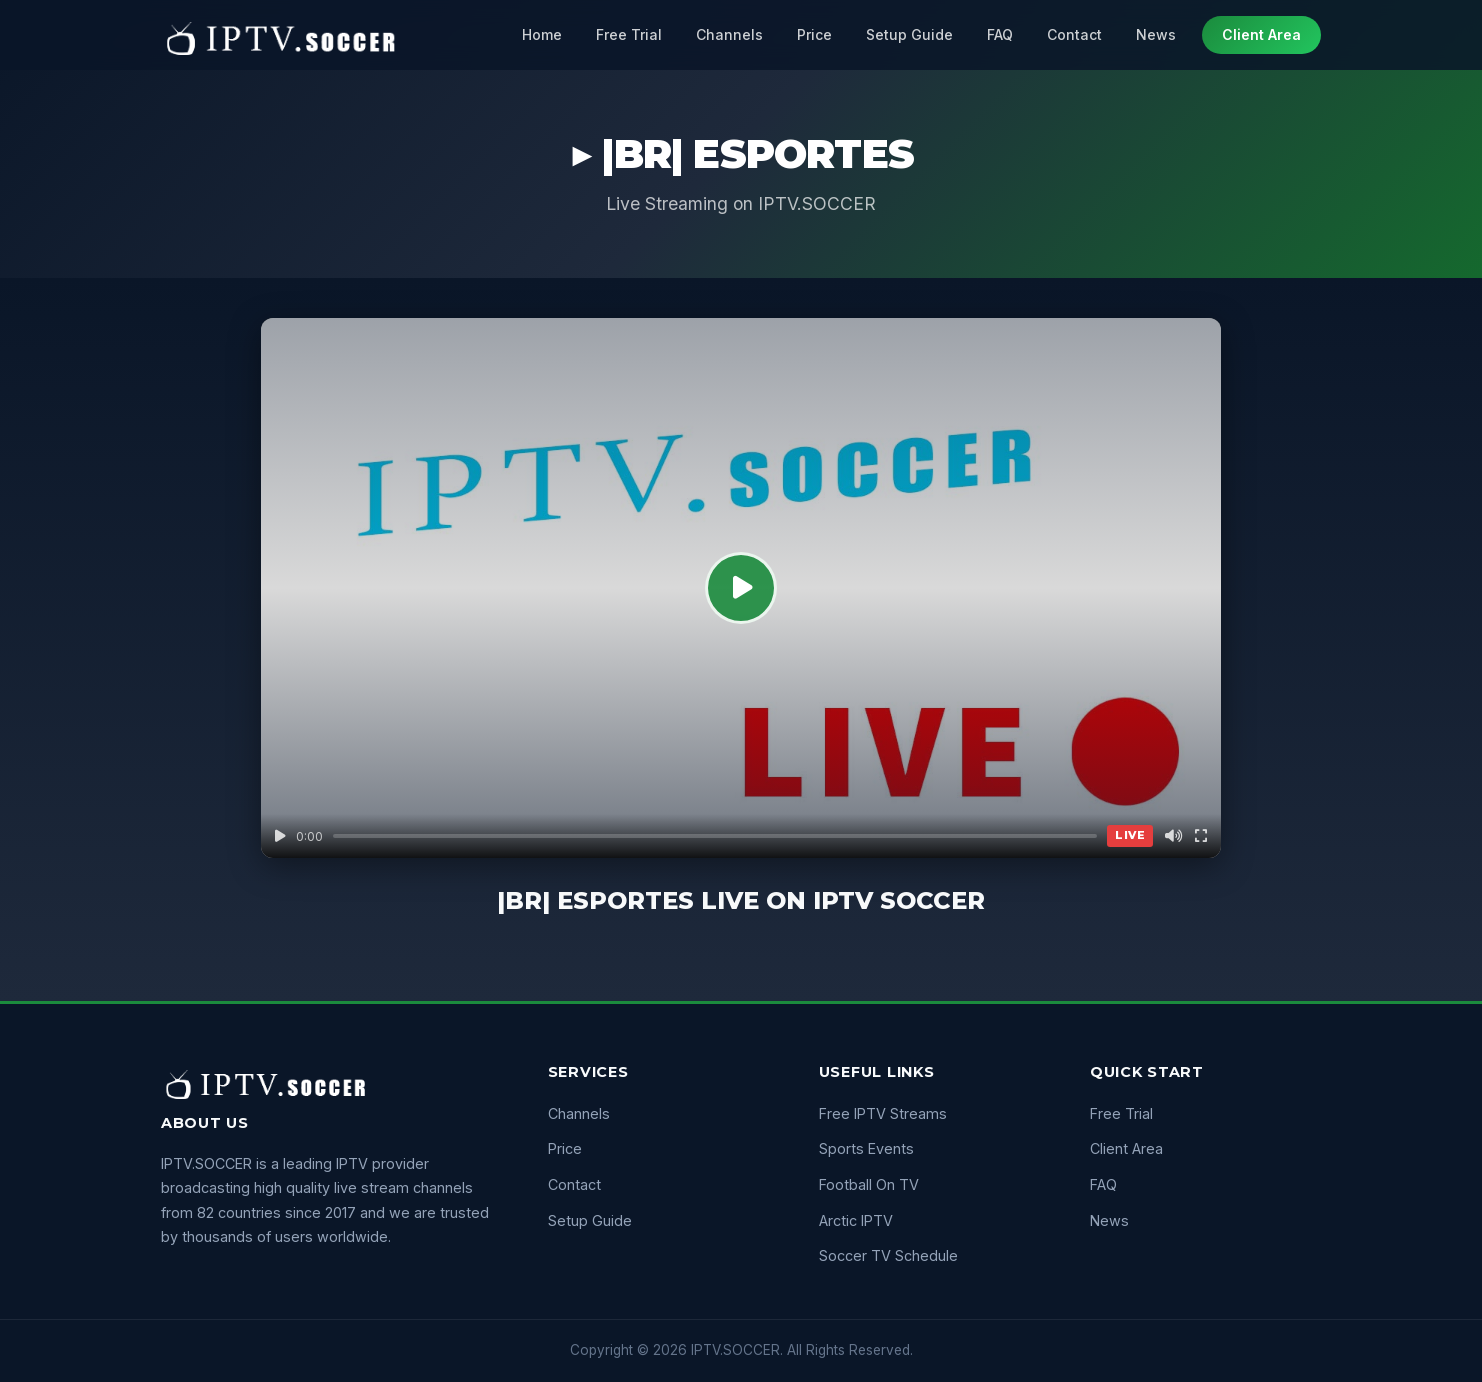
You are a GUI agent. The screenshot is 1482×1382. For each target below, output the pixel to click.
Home (542, 34)
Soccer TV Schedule (888, 1255)
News (1156, 34)
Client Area (1261, 34)
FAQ (1000, 34)
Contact (1074, 34)
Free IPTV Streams (883, 1113)
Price (814, 34)
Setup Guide (909, 34)
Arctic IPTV (856, 1220)
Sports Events (866, 1148)
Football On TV (869, 1184)
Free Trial (629, 34)
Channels (729, 34)
